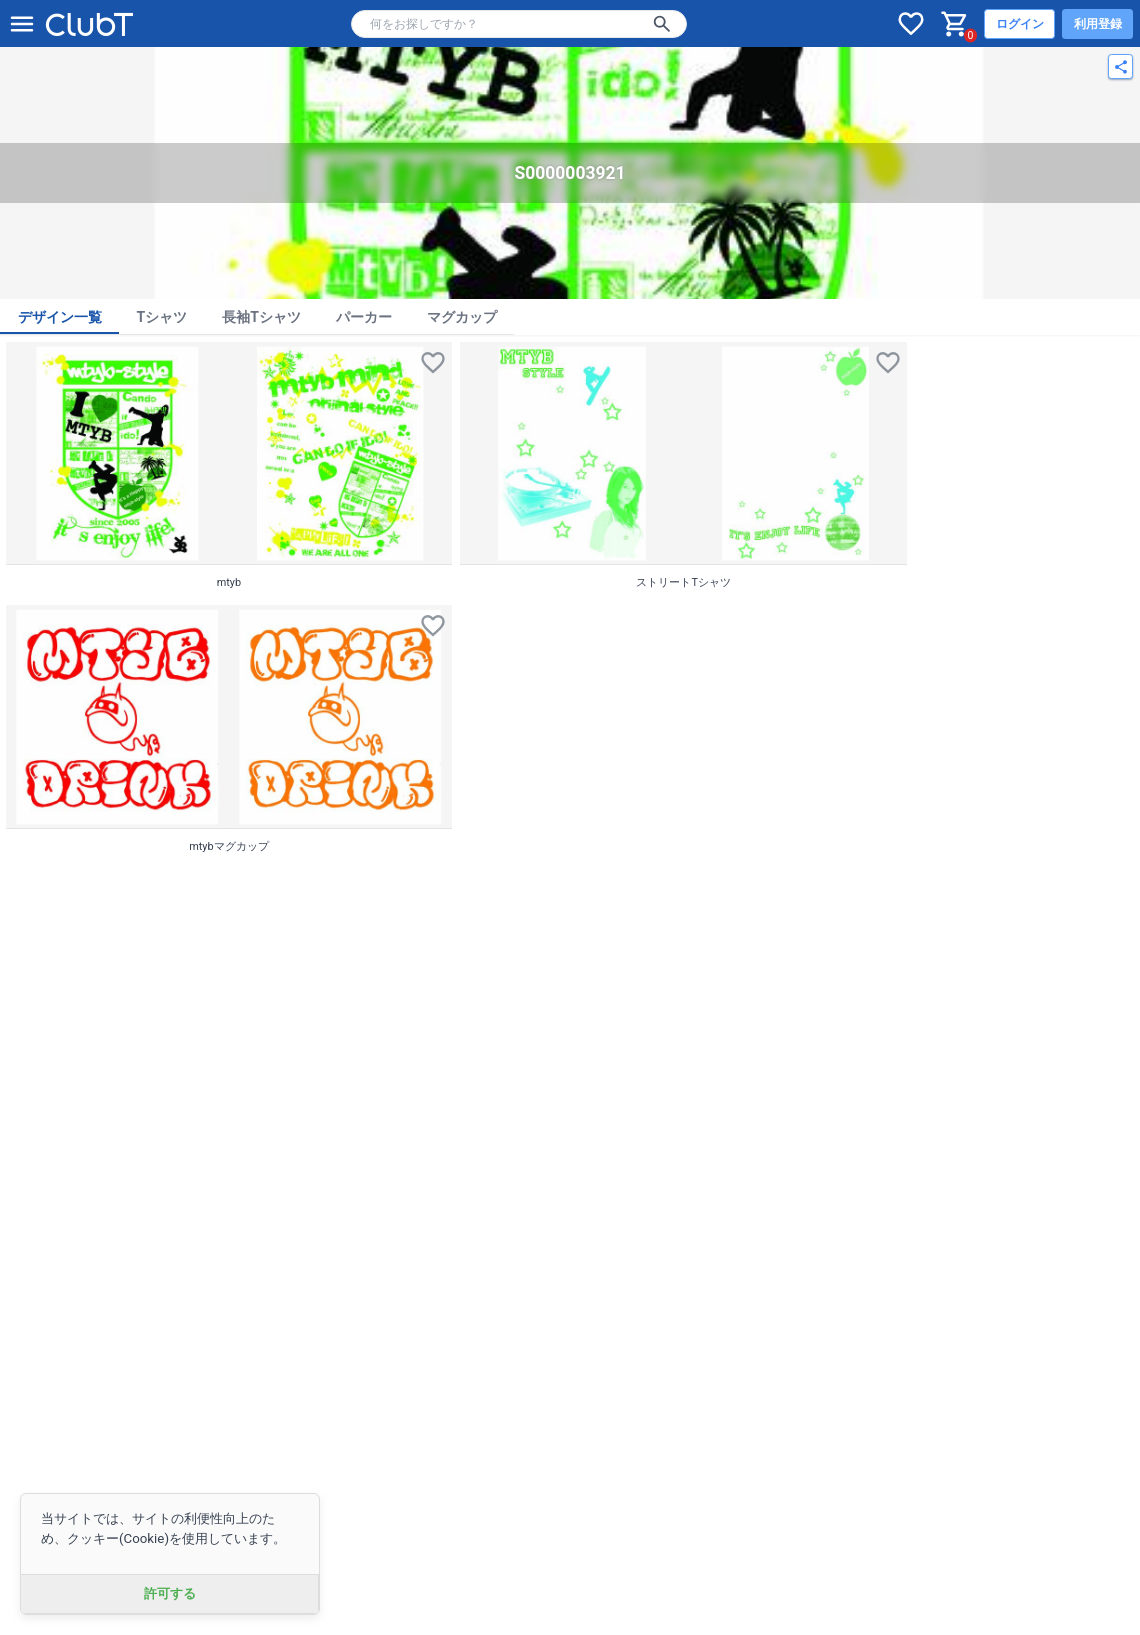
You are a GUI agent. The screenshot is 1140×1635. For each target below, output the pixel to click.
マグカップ (462, 317)
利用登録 (1098, 24)
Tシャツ (162, 317)
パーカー (364, 317)
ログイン (1020, 24)
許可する (170, 1593)
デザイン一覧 (60, 317)
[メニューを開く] (22, 24)
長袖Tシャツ (261, 317)
